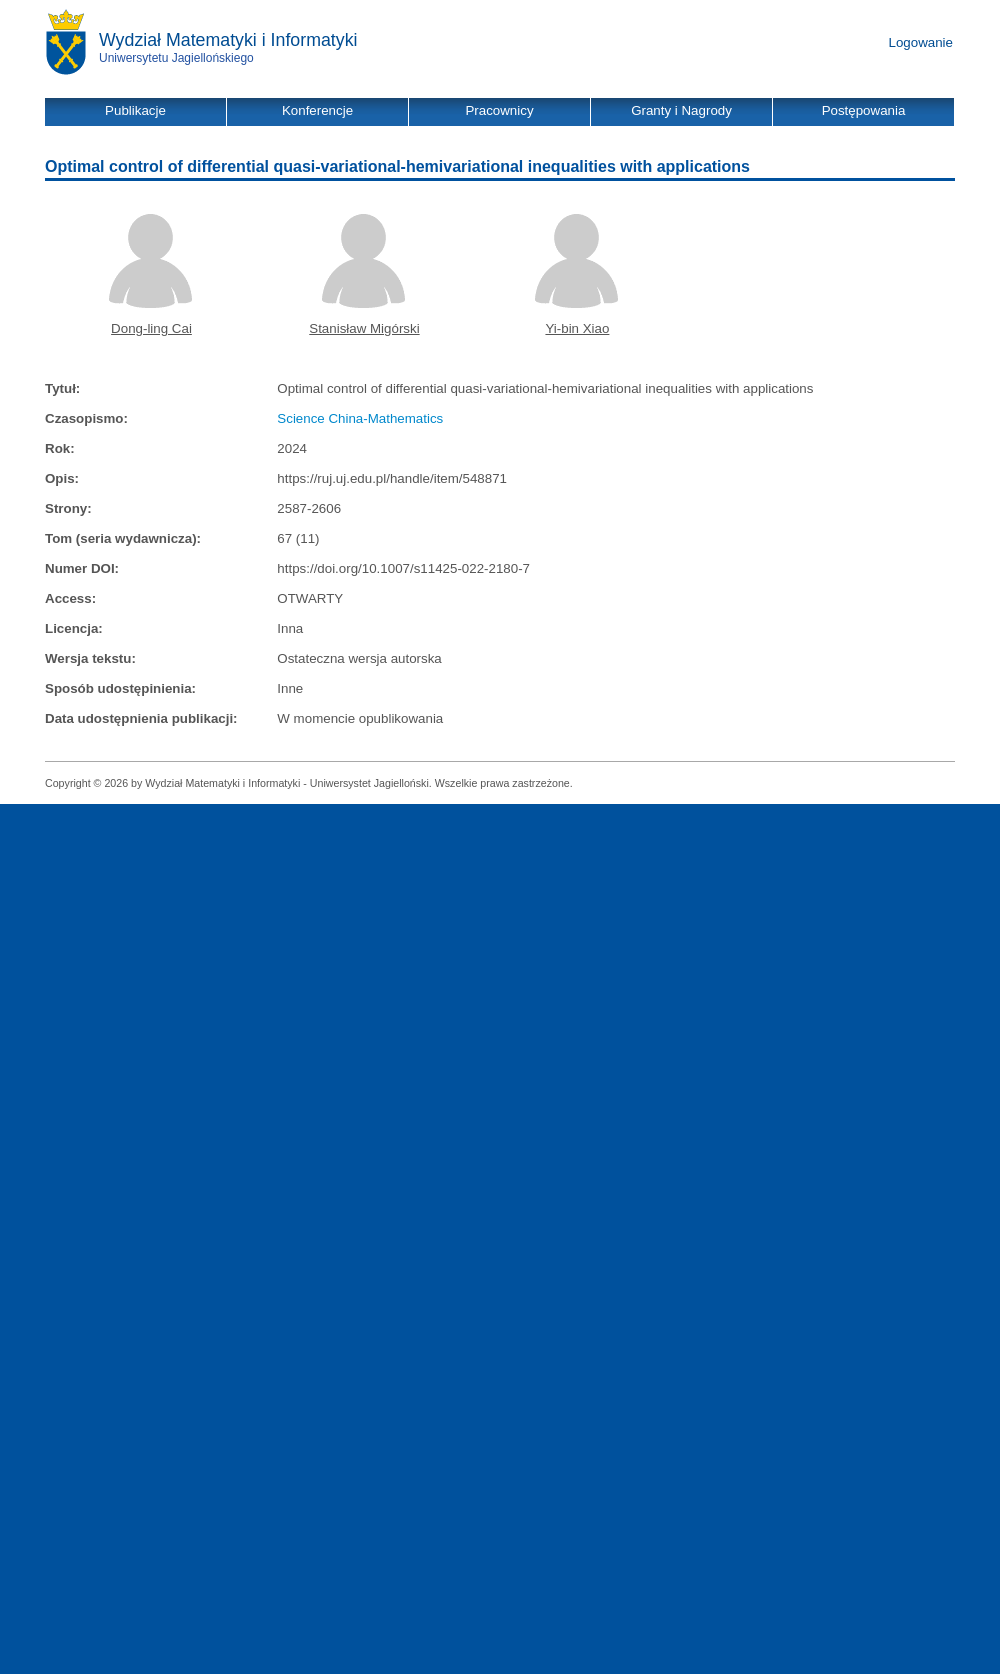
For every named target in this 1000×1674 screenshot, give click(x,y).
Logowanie (921, 42)
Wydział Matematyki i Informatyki (228, 40)
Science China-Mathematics (360, 418)
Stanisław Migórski (364, 328)
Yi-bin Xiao (577, 328)
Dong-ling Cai (151, 328)
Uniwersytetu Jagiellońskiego (176, 58)
